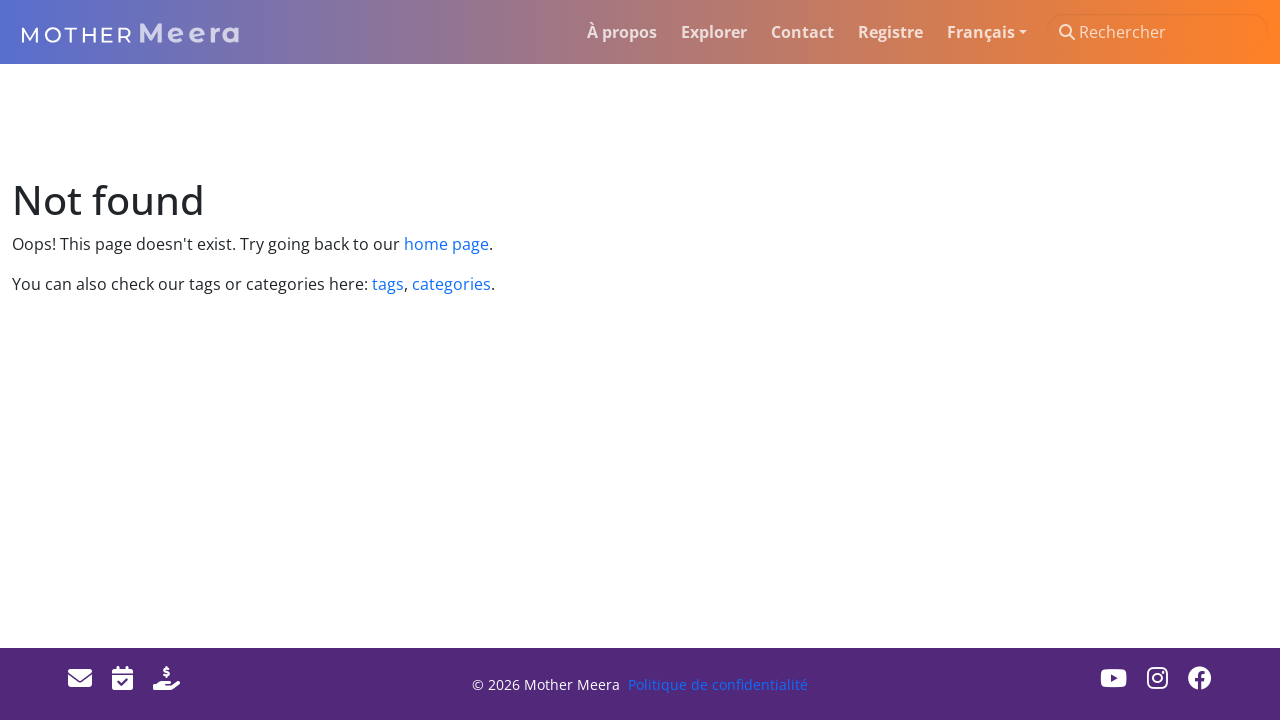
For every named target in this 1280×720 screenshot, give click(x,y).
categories (449, 284)
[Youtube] (1113, 677)
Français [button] (981, 32)
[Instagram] (1157, 677)
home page (446, 244)
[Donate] (166, 677)
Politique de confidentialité (718, 684)
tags (388, 284)
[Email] (80, 677)
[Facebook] (1200, 677)
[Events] (122, 677)
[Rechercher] (1157, 32)
